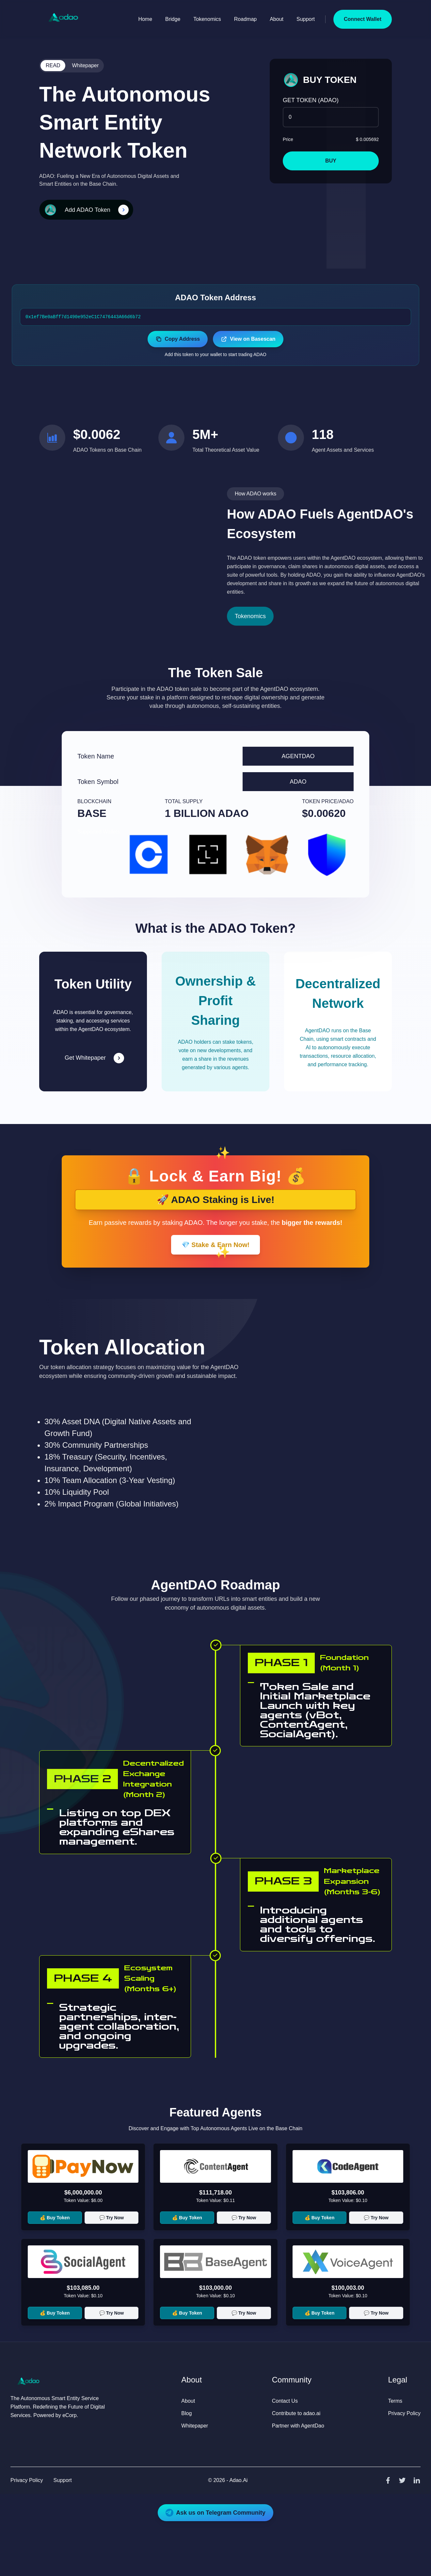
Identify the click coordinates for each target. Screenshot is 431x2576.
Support (305, 19)
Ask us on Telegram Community (215, 2513)
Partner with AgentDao (298, 2425)
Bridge (172, 19)
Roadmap (245, 19)
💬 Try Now (111, 2217)
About (276, 19)
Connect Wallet (362, 19)
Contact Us (285, 2401)
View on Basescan (248, 339)
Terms (395, 2401)
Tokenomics (207, 19)
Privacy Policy (404, 2413)
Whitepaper (85, 65)
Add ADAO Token (88, 210)
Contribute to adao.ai (296, 2413)
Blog (186, 2413)
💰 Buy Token (55, 2217)
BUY (330, 161)
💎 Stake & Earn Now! (215, 1244)
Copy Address (177, 339)
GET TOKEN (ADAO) (311, 100)
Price (288, 139)
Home (145, 19)
